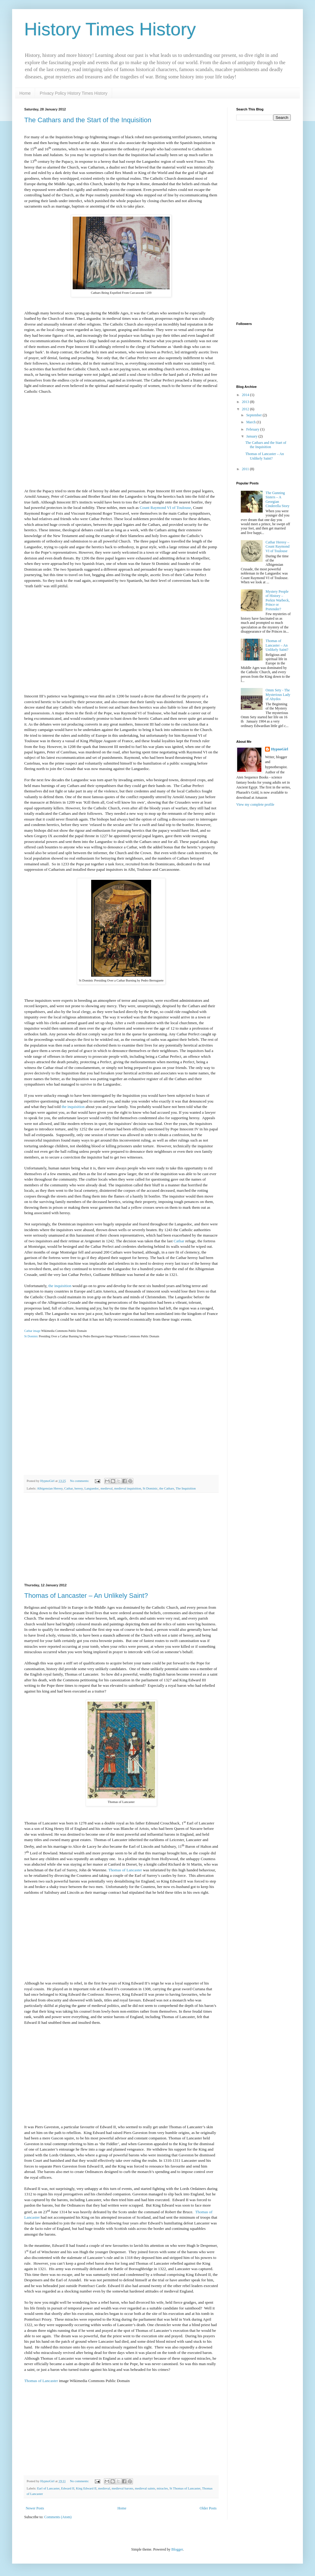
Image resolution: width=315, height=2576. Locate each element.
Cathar (179, 1241)
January (252, 436)
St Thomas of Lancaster (185, 2488)
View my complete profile (255, 804)
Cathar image (32, 1330)
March (251, 422)
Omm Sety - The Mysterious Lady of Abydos (278, 694)
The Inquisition (186, 1488)
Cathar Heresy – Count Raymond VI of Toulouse (278, 546)
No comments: (80, 1481)
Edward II (67, 2488)
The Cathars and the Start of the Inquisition (87, 120)
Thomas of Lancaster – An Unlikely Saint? (86, 1595)
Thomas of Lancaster (125, 1870)
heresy (79, 1488)
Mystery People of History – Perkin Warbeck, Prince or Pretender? (278, 600)
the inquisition (73, 1106)
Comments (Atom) (57, 2517)
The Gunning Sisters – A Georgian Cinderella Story (278, 499)
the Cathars (166, 1488)
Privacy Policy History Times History (73, 93)
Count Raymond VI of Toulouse (165, 507)
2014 (246, 395)
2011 (246, 469)
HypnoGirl (279, 749)
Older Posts (208, 2508)
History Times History (110, 29)
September (254, 415)
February (253, 429)
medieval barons (122, 2488)
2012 (246, 409)
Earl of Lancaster (48, 2488)
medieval (107, 1488)
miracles (162, 2488)
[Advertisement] (121, 1538)
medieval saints (145, 2488)
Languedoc (92, 1488)
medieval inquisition (127, 1488)
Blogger (177, 2549)
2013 (246, 402)
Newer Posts (35, 2508)
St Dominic (31, 1336)
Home (25, 93)
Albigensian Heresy (50, 1488)
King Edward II (86, 2488)
